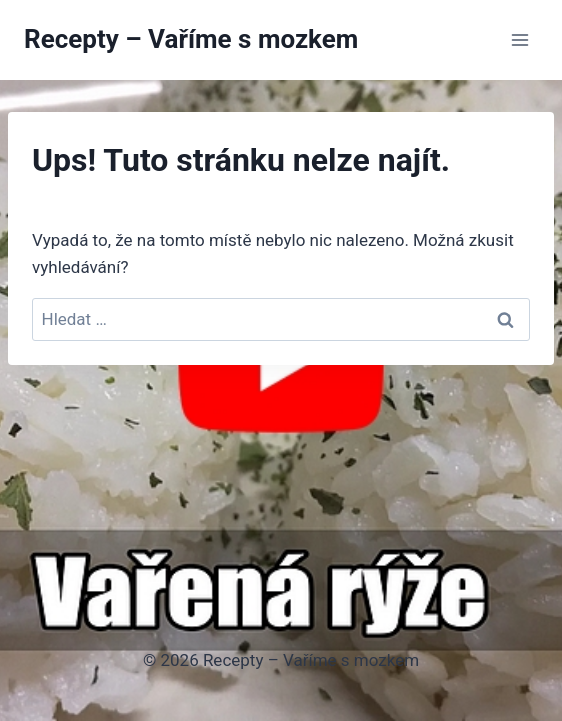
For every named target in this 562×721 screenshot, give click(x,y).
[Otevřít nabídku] (519, 39)
